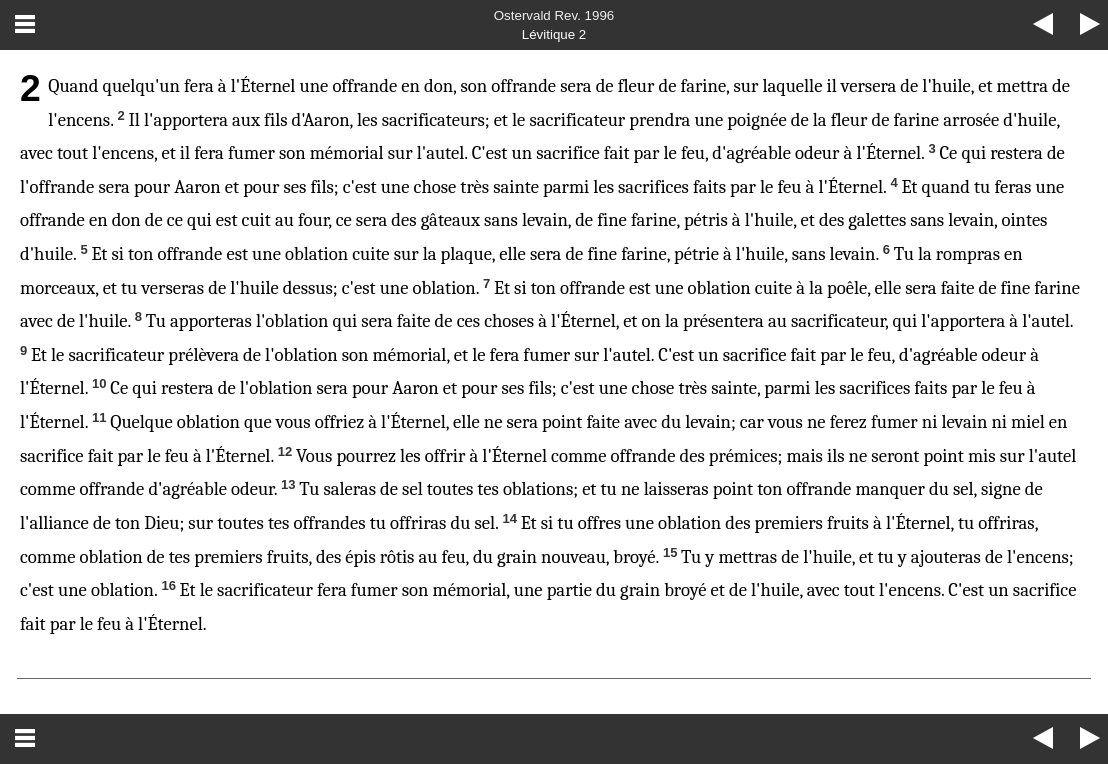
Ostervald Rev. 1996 (554, 15)
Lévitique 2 (554, 34)
